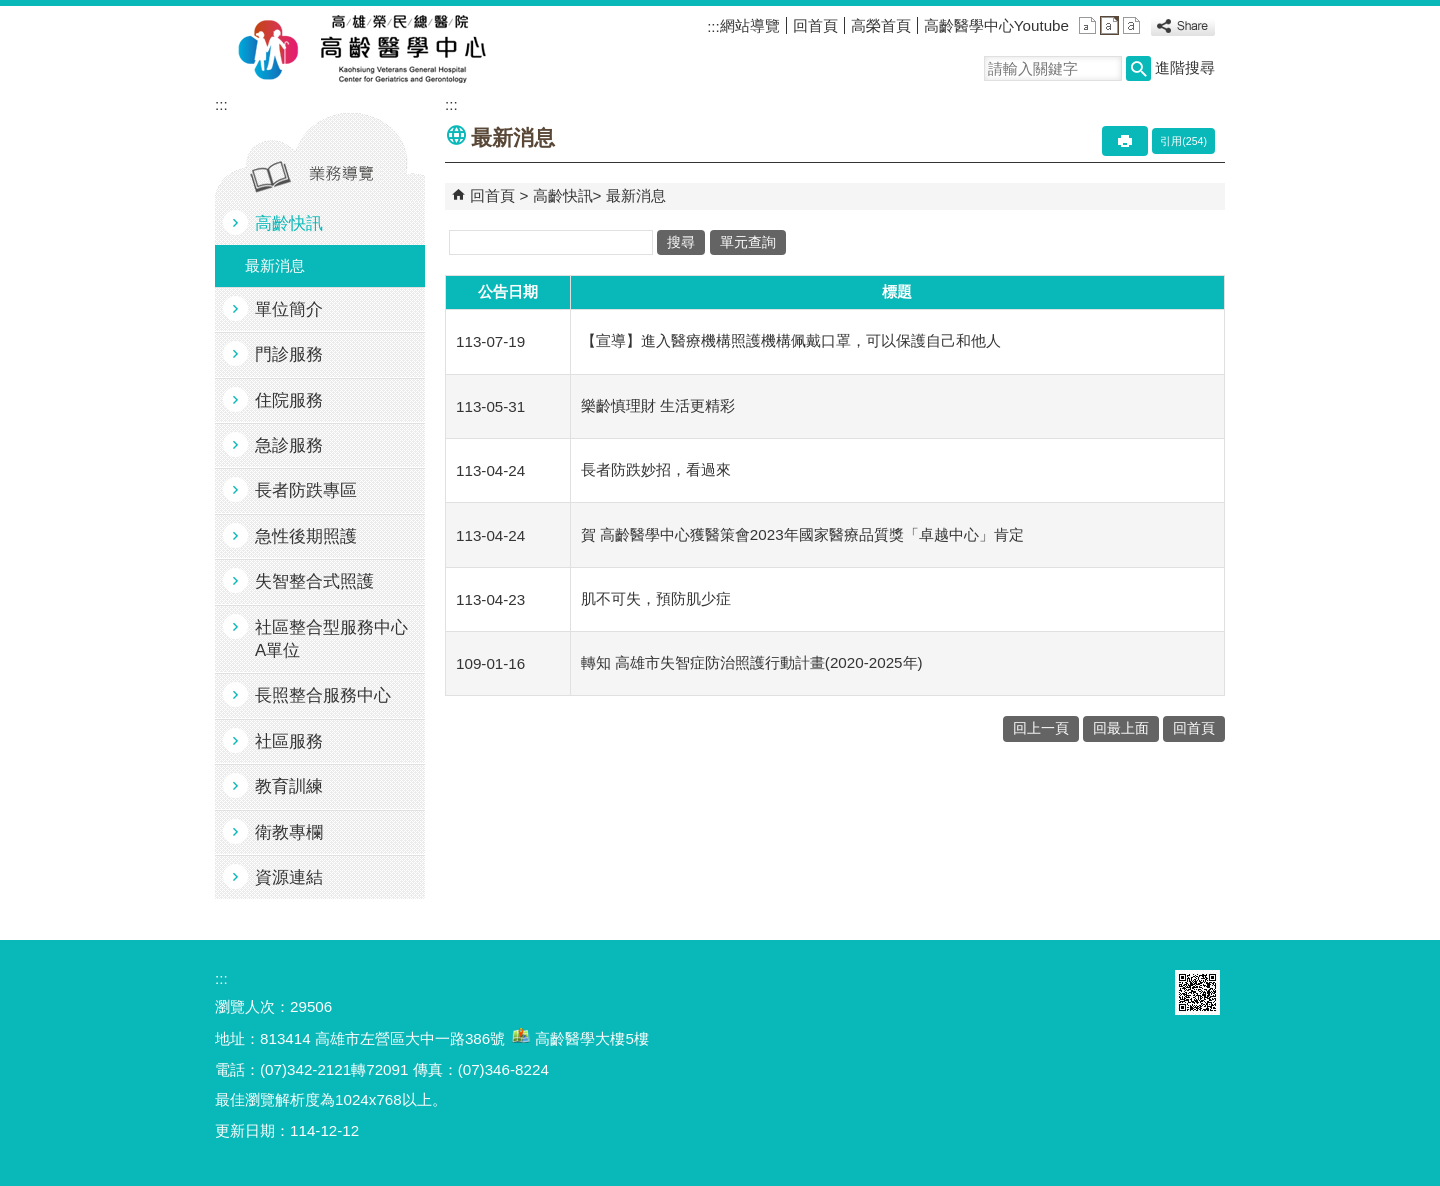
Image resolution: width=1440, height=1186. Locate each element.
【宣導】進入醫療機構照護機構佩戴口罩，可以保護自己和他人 (791, 340)
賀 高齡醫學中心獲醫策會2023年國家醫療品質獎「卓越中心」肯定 (802, 534)
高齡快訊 (289, 223)
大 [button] (1131, 25)
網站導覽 (750, 25)
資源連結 (289, 877)
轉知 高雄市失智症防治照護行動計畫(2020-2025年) (752, 662)
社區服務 (289, 741)
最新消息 (275, 265)
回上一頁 (1041, 728)
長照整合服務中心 (323, 695)
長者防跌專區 (306, 490)
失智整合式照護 (314, 581)
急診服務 (289, 445)
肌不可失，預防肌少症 (656, 598)
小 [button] (1087, 25)
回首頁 (815, 25)
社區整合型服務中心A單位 (331, 639)
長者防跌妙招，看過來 (656, 469)
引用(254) (1183, 141)
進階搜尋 (1185, 67)
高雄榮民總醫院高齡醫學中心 (398, 51)
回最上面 (1121, 728)
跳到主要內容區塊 (10, 10)
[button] (1138, 68)
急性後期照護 (306, 536)
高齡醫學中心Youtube (996, 25)
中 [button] (1109, 25)
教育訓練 (289, 786)
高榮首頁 (881, 25)
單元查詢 (748, 242)
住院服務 (289, 400)
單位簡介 (289, 309)
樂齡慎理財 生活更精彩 (658, 405)
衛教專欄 (289, 832)
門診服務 (289, 354)
